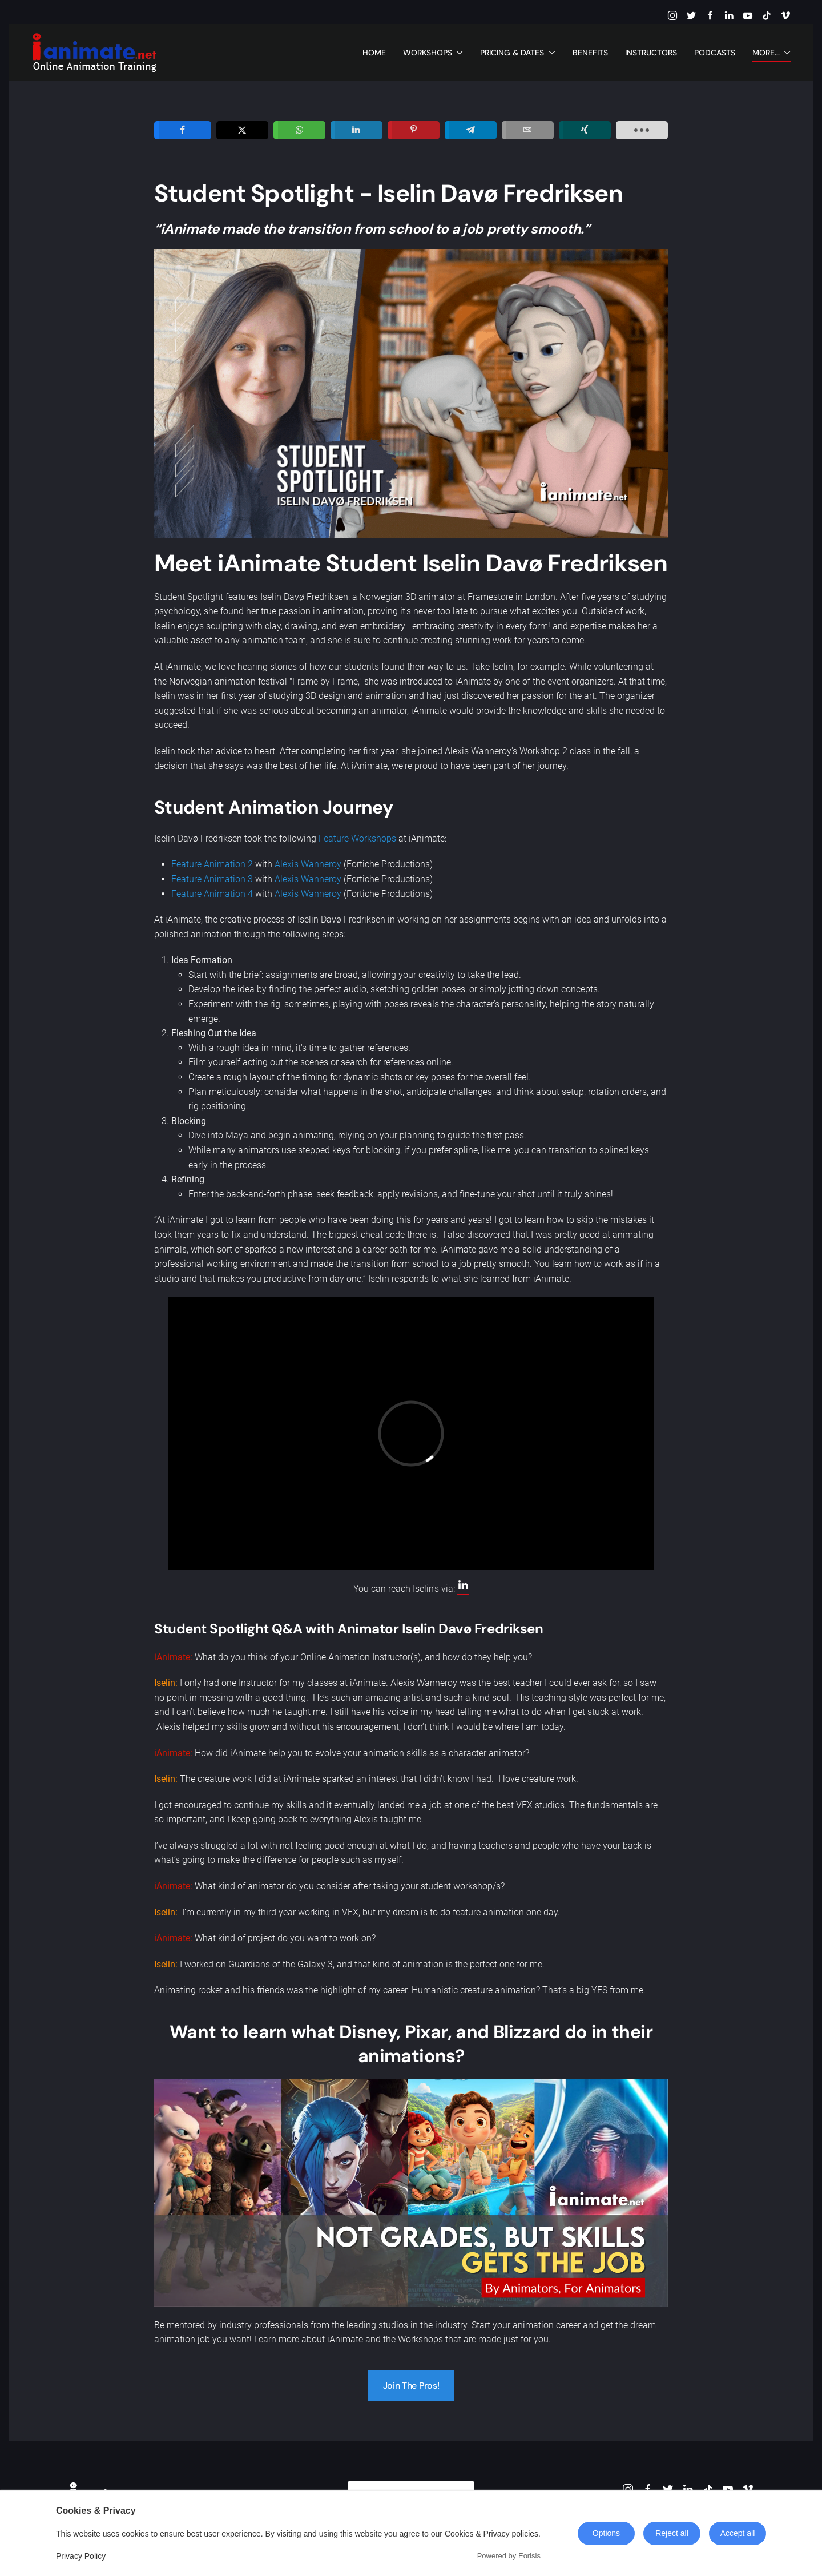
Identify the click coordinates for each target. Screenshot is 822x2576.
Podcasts (714, 52)
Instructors (651, 52)
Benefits (590, 52)
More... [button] (771, 52)
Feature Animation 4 (212, 893)
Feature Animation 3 (212, 879)
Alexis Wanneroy (308, 864)
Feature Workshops (357, 838)
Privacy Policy (81, 2556)
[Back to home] (94, 52)
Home (374, 52)
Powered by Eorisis (509, 2555)
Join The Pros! (411, 2386)
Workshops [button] (433, 52)
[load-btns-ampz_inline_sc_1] (642, 130)
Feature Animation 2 (212, 864)
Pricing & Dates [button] (517, 52)
